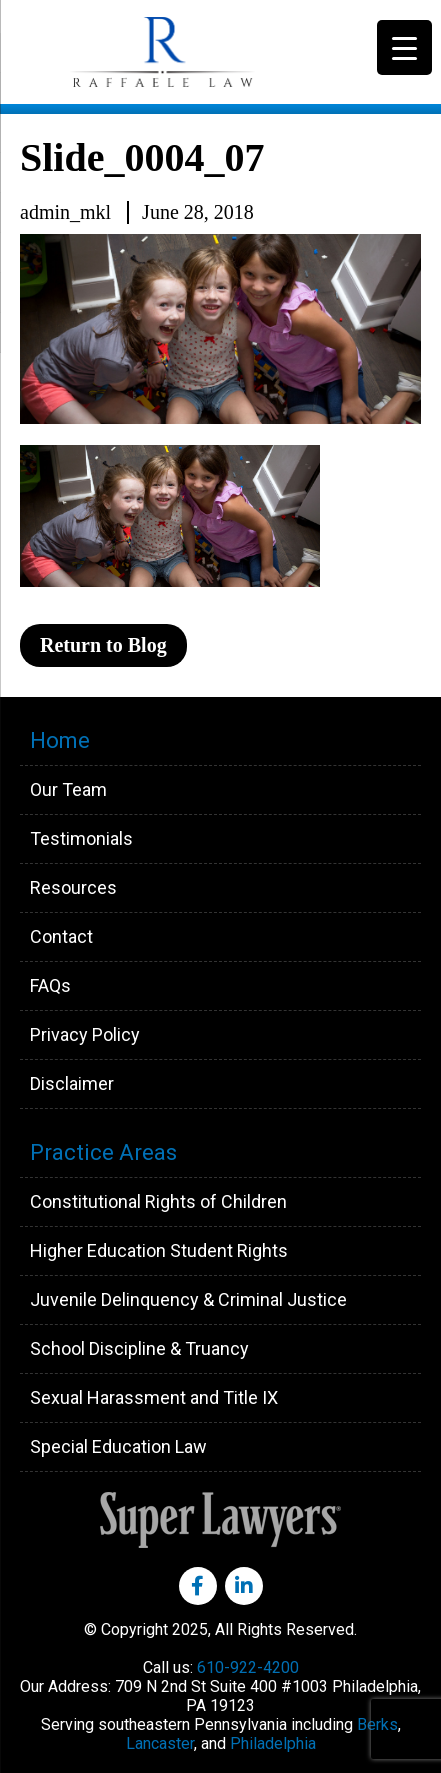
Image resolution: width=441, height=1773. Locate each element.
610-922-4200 (248, 1667)
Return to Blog (103, 645)
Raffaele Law (210, 52)
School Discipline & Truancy (139, 1348)
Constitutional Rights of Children (158, 1201)
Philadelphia (273, 1743)
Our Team (68, 789)
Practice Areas (103, 1152)
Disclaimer (72, 1083)
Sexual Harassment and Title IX (154, 1397)
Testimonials (81, 838)
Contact (61, 936)
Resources (73, 887)
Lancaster (160, 1743)
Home (60, 740)
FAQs (50, 985)
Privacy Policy (85, 1034)
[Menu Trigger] (404, 47)
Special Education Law (118, 1446)
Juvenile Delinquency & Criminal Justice (188, 1299)
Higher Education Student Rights (159, 1250)
